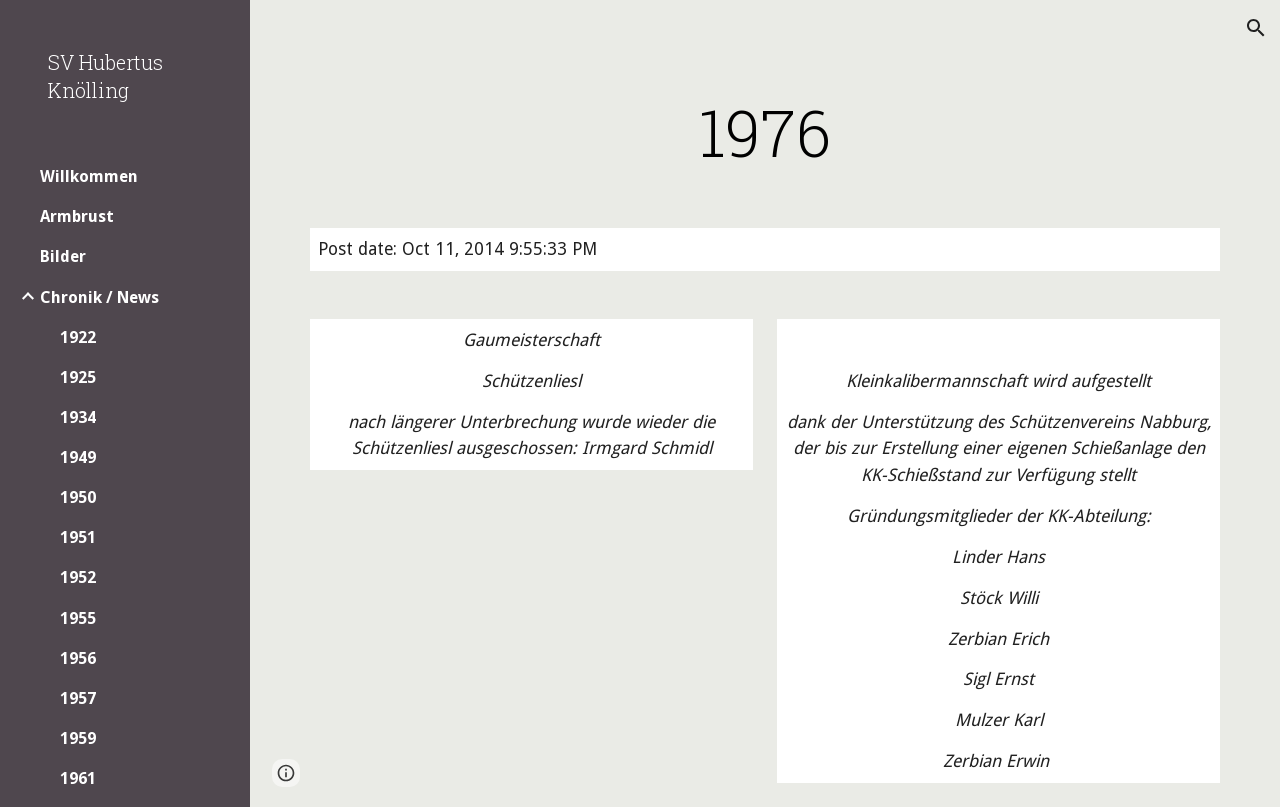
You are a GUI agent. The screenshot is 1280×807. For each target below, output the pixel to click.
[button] (1256, 28)
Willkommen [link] (89, 176)
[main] (765, 132)
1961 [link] (78, 778)
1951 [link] (78, 537)
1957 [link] (78, 698)
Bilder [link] (63, 256)
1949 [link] (78, 457)
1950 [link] (78, 497)
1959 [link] (78, 738)
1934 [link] (78, 417)
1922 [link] (78, 337)
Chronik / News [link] (99, 297)
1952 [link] (78, 577)
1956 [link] (78, 658)
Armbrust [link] (77, 216)
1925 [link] (78, 377)
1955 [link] (78, 618)
